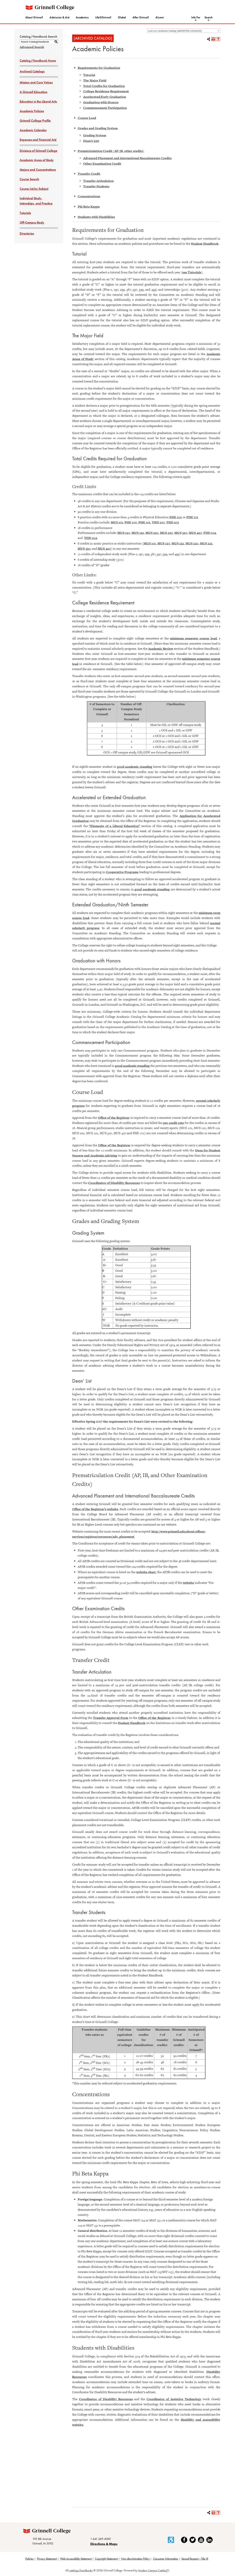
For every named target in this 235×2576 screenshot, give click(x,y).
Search (209, 17)
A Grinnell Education (33, 92)
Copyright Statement (106, 2559)
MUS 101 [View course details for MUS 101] (117, 522)
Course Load (87, 118)
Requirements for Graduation (99, 68)
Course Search (29, 179)
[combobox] (183, 30)
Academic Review (160, 648)
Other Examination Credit (102, 163)
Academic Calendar (33, 130)
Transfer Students (96, 186)
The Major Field (94, 80)
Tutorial (89, 75)
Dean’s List (91, 141)
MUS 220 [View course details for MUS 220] (151, 533)
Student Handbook (204, 243)
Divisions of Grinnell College (38, 151)
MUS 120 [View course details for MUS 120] (123, 533)
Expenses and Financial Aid (38, 140)
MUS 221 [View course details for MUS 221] (206, 543)
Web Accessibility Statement (76, 2559)
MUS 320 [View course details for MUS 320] (180, 533)
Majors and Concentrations (38, 169)
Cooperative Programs (122, 872)
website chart (146, 1572)
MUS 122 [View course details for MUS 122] (137, 533)
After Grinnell (141, 17)
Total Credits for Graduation (104, 86)
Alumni (160, 17)
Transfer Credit (89, 173)
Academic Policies (32, 111)
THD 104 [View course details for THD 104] (209, 533)
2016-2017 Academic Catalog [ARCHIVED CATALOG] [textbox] (175, 30)
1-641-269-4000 (100, 2539)
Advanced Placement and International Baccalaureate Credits (127, 158)
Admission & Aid (59, 17)
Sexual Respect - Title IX (194, 2559)
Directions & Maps (104, 2544)
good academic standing (134, 766)
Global (122, 17)
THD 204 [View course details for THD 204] (90, 538)
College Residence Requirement (106, 91)
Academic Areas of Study (37, 160)
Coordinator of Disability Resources (114, 1183)
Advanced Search (32, 47)
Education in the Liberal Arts (38, 101)
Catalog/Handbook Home (38, 60)
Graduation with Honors (100, 102)
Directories (27, 233)
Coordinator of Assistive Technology (174, 2399)
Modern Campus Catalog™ (153, 2571)
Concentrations (89, 196)
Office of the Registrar (114, 1117)
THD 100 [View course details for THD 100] (158, 522)
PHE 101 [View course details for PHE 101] (192, 517)
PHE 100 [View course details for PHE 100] (175, 517)
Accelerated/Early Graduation (104, 97)
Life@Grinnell (103, 17)
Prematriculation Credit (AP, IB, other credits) (111, 151)
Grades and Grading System (98, 128)
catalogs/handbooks (81, 2571)
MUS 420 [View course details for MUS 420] (195, 533)
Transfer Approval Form (110, 1718)
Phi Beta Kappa (89, 206)
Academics (82, 17)
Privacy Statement (47, 2559)
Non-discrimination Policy (135, 2559)
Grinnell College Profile (35, 120)
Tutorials (25, 213)
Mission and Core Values (36, 82)
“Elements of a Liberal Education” (114, 826)
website (188, 1582)
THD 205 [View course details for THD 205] (172, 522)
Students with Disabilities (96, 217)
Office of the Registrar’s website (95, 1509)
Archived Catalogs (32, 71)
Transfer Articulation (98, 181)
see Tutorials (191, 272)
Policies (29, 2559)
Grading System (94, 135)
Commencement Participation (105, 108)
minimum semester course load (193, 638)
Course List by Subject (34, 189)
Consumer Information (165, 2559)
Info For (195, 17)
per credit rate (173, 1123)
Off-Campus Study (32, 222)
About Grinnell (34, 17)
